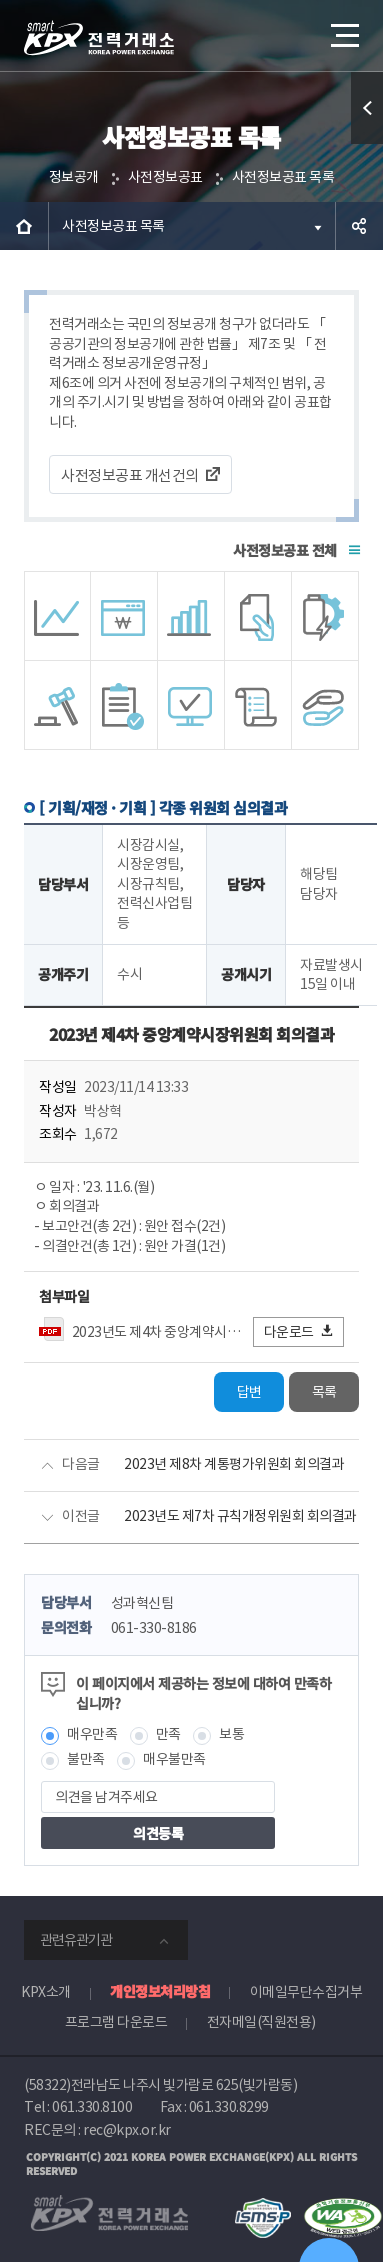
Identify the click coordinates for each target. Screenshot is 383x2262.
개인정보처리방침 (160, 1991)
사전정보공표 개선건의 (130, 475)
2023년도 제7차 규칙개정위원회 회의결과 (240, 1516)
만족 (168, 1734)
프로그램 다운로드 (116, 2022)
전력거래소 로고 (99, 38)
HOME (24, 226)
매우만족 (92, 1734)
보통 (231, 1734)
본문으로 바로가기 (0, 0)
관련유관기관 (76, 1940)
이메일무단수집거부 (306, 1992)
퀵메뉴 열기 (367, 143)
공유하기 (359, 226)
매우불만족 (174, 1759)
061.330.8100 (92, 2107)
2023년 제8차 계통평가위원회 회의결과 (234, 1464)
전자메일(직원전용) (261, 2022)
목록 (324, 1392)
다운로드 (299, 1331)
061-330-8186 (154, 1628)
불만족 (86, 1759)
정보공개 (74, 177)
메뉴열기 (343, 28)
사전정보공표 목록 (283, 177)
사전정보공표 (165, 177)
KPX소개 (46, 1992)
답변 (249, 1392)
